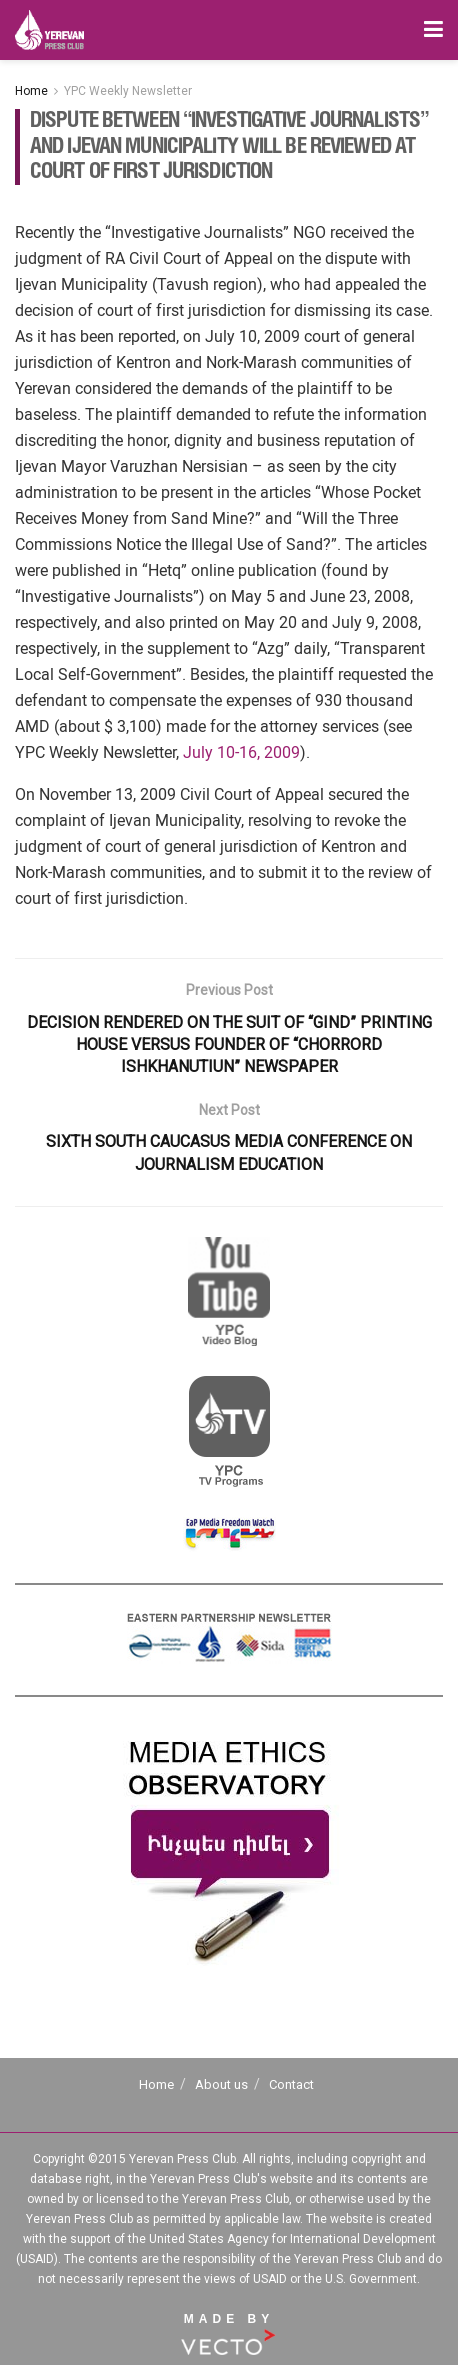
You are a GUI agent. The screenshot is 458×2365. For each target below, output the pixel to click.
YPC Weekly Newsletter (128, 91)
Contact (291, 2084)
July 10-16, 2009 (241, 752)
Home (31, 91)
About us (221, 2084)
